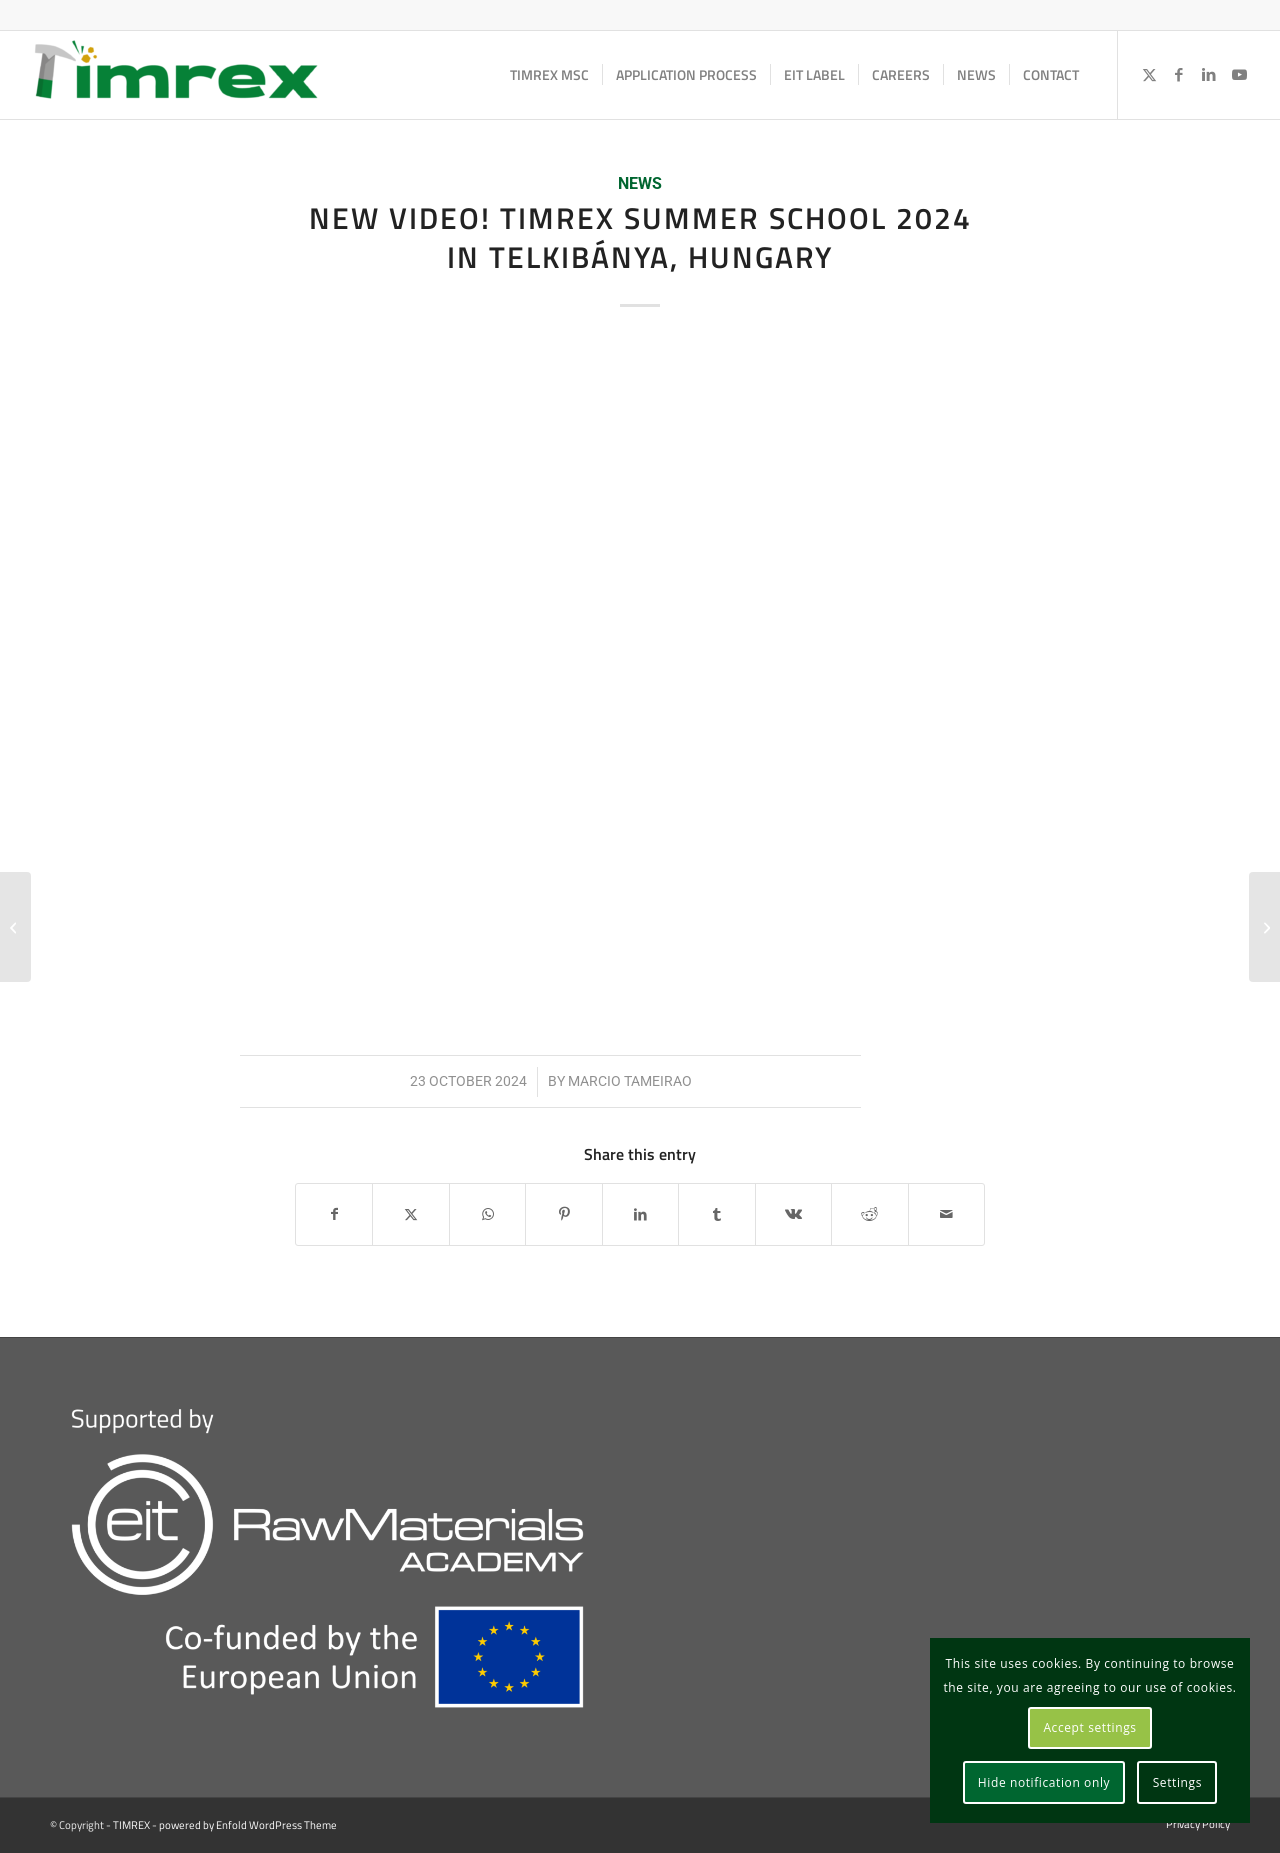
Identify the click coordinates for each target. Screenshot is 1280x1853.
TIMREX (131, 1825)
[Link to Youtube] (1239, 74)
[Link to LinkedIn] (1209, 74)
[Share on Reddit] (869, 1214)
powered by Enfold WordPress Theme (248, 1825)
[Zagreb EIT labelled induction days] (15, 927)
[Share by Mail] (947, 1214)
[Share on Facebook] (334, 1214)
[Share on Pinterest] (563, 1214)
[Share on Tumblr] (716, 1214)
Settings (1177, 1782)
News (640, 184)
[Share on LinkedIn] (640, 1214)
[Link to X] (1149, 74)
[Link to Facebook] (1179, 74)
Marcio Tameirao (630, 1081)
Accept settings (1089, 1727)
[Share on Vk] (793, 1214)
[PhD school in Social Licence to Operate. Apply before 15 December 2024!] (1264, 927)
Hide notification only (1044, 1782)
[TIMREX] (176, 75)
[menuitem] (549, 75)
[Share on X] (410, 1214)
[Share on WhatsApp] (487, 1214)
